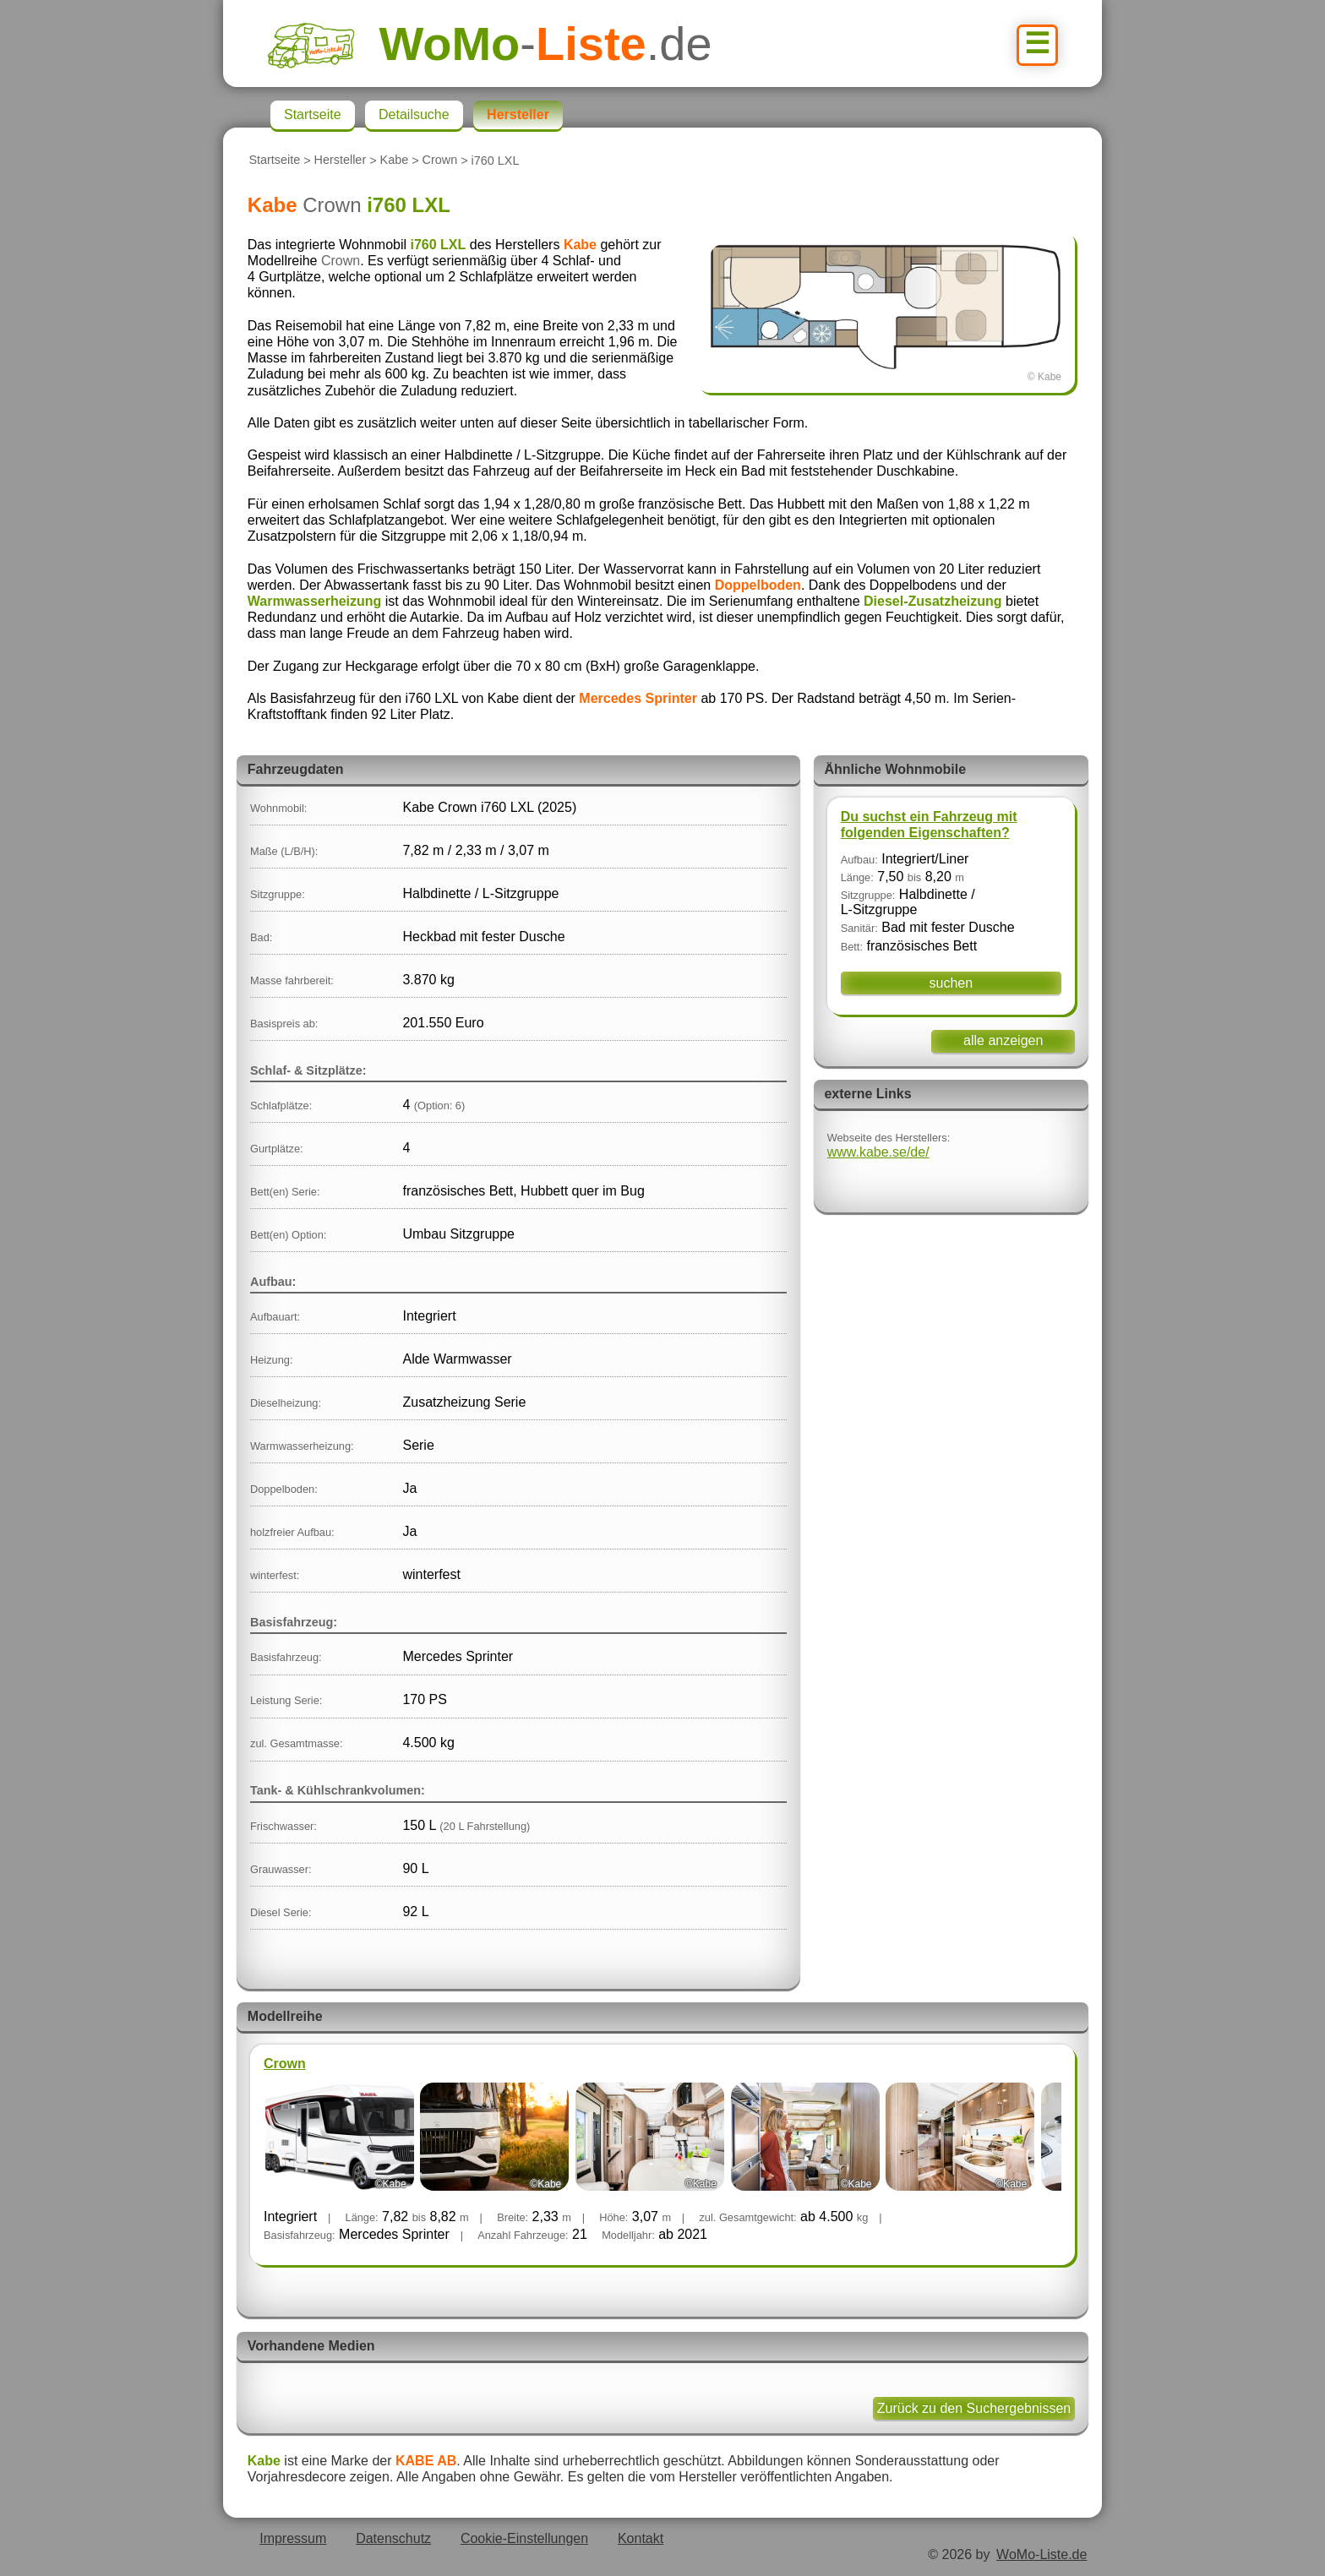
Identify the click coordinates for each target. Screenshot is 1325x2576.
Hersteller (340, 160)
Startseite (274, 160)
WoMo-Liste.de (1041, 2554)
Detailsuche (414, 114)
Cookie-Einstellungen (524, 2538)
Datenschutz (393, 2538)
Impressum (292, 2538)
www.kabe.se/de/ (878, 1152)
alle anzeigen (1003, 1040)
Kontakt (640, 2538)
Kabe (394, 160)
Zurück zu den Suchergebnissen (974, 2408)
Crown (440, 160)
